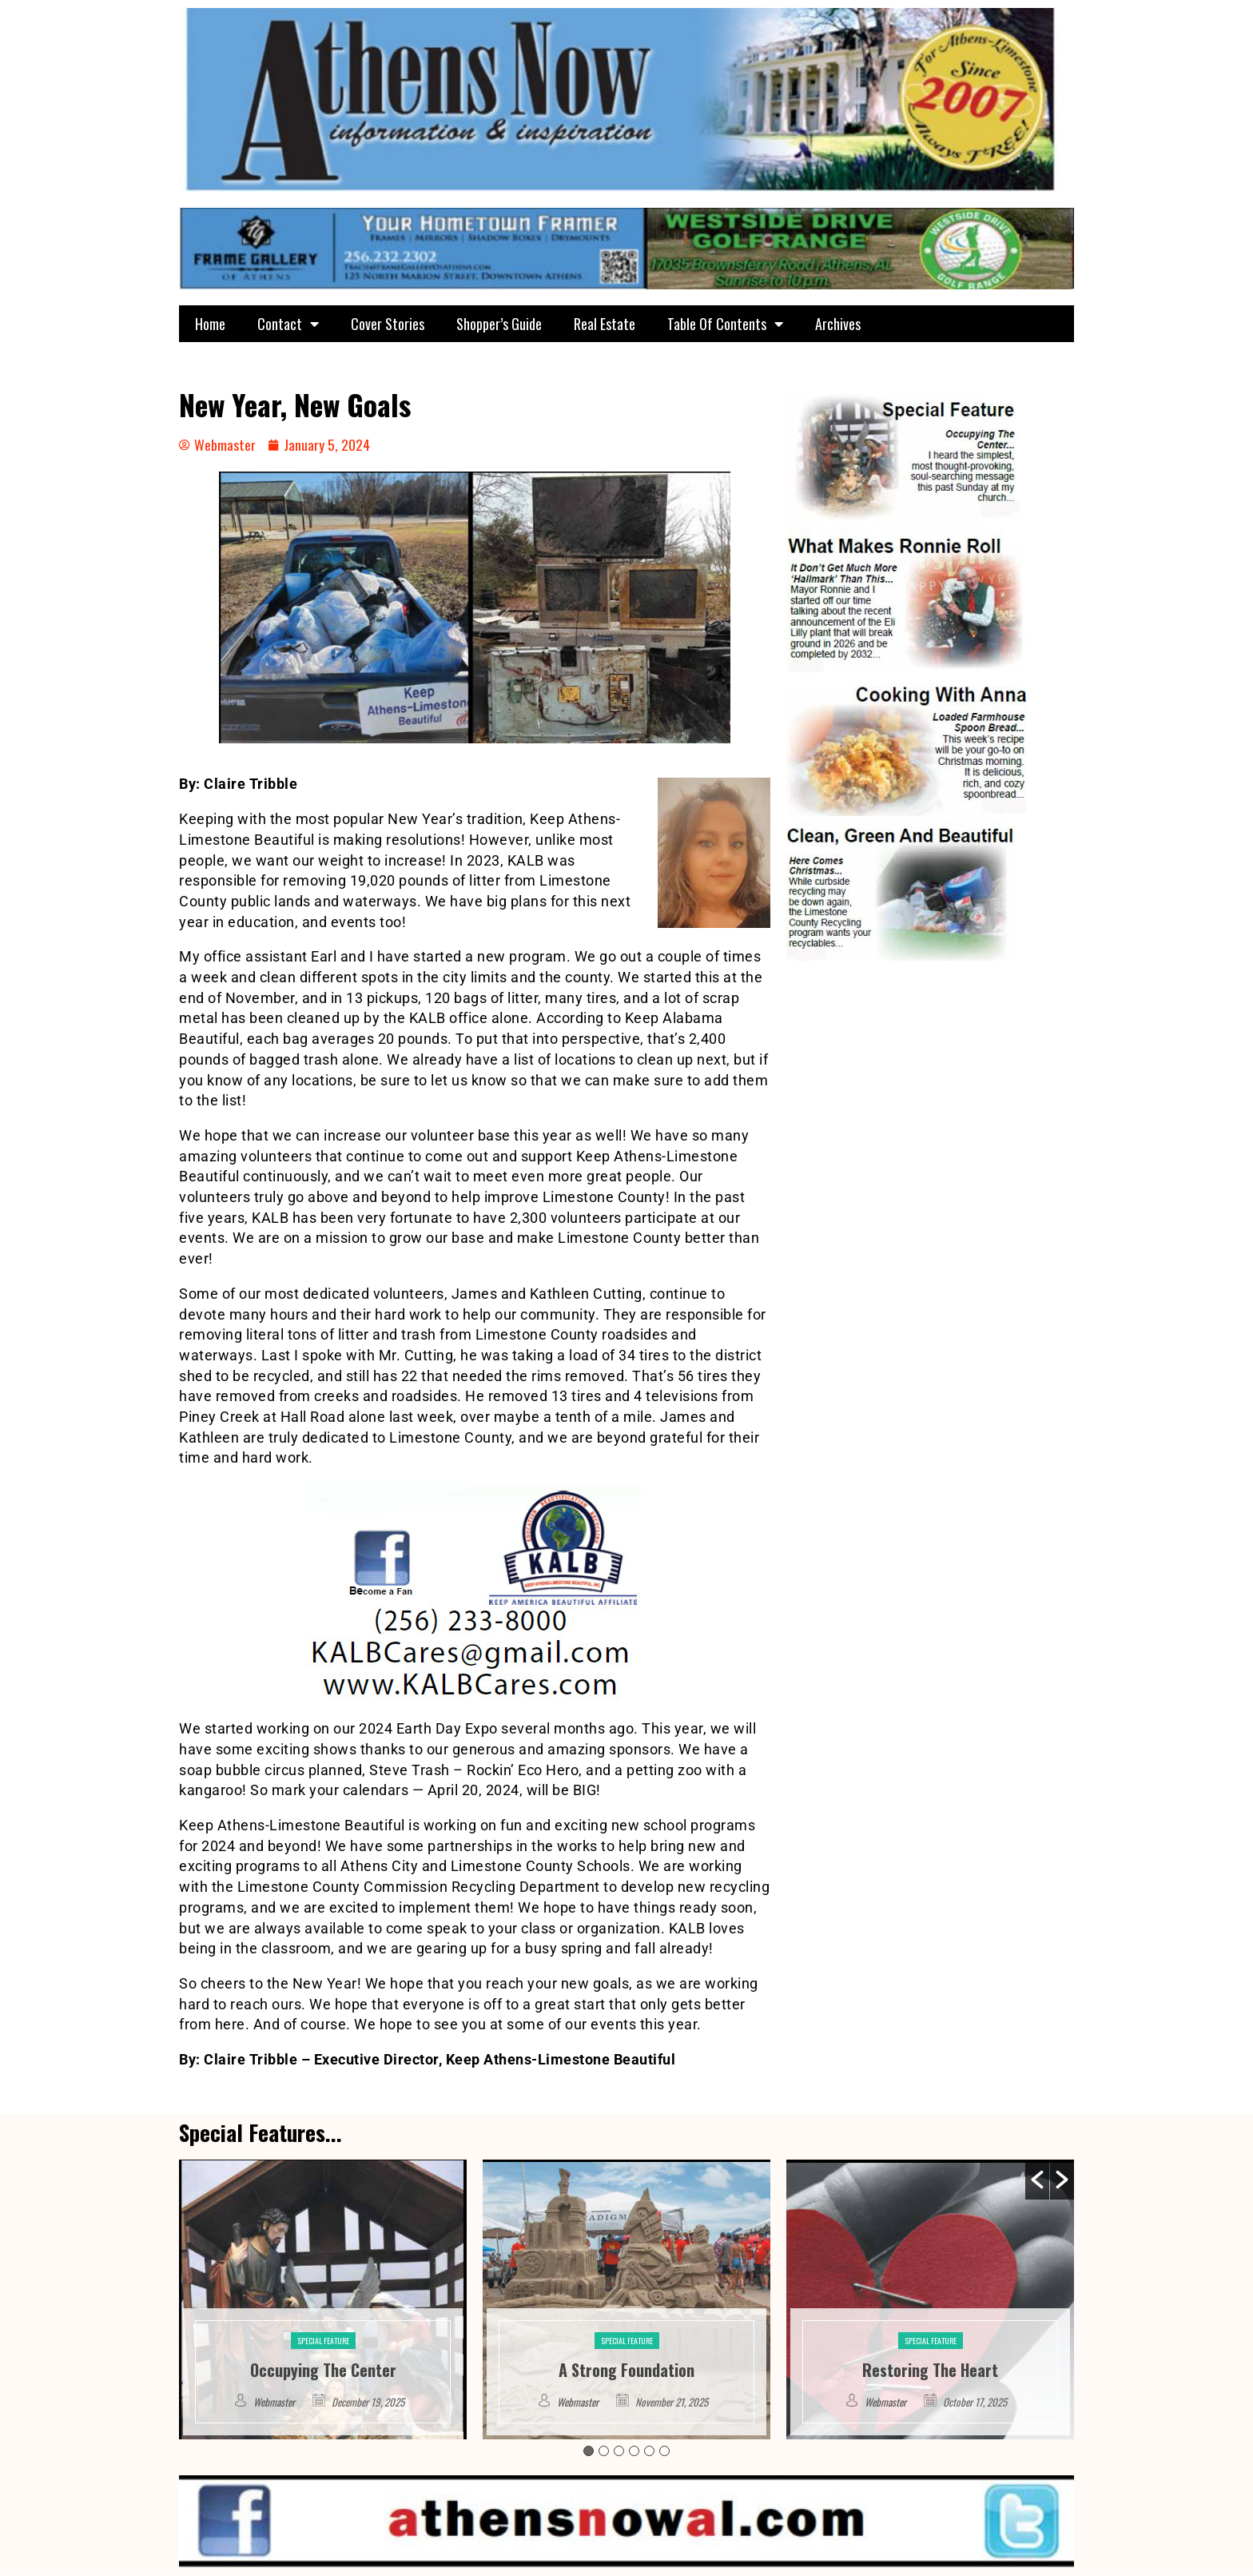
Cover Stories (387, 323)
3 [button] (619, 2452)
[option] (323, 2299)
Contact (288, 324)
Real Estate (604, 323)
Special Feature (323, 2341)
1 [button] (588, 2452)
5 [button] (649, 2452)
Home (210, 323)
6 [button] (664, 2452)
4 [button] (634, 2452)
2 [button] (604, 2452)
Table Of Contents (725, 324)
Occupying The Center (323, 2370)
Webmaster (274, 2402)
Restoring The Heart (930, 2370)
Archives (838, 323)
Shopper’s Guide (499, 323)
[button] (1037, 2180)
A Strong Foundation (626, 2370)
